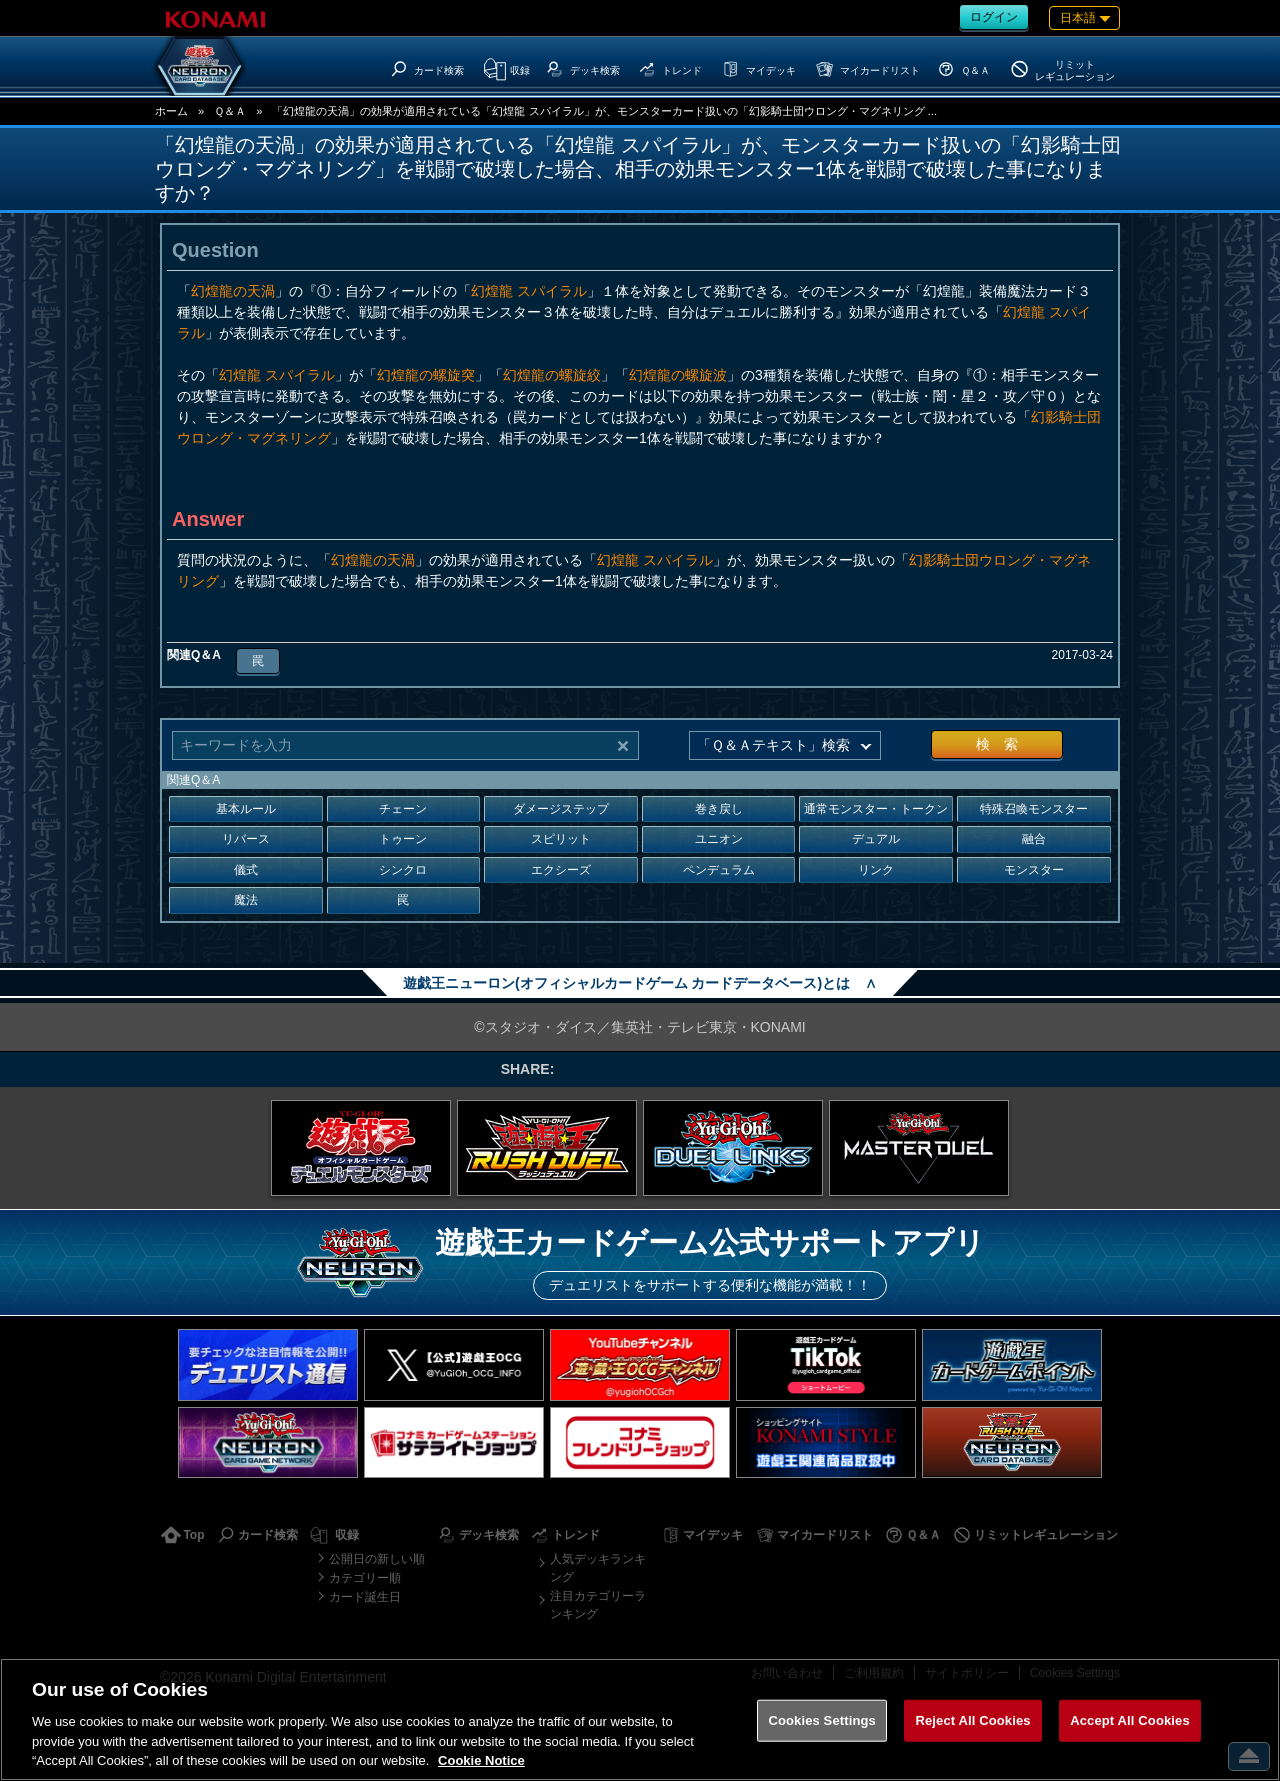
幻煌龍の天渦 (233, 291)
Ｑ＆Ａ (230, 111)
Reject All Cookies (972, 1720)
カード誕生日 (365, 1597)
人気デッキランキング (598, 1568)
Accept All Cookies (1130, 1720)
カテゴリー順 (365, 1578)
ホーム (171, 111)
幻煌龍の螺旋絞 (552, 375)
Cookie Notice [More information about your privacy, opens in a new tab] (481, 1760)
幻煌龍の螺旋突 (426, 375)
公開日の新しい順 (377, 1559)
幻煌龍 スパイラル (529, 291)
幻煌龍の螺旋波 (678, 375)
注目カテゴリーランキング (598, 1605)
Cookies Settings (822, 1720)
